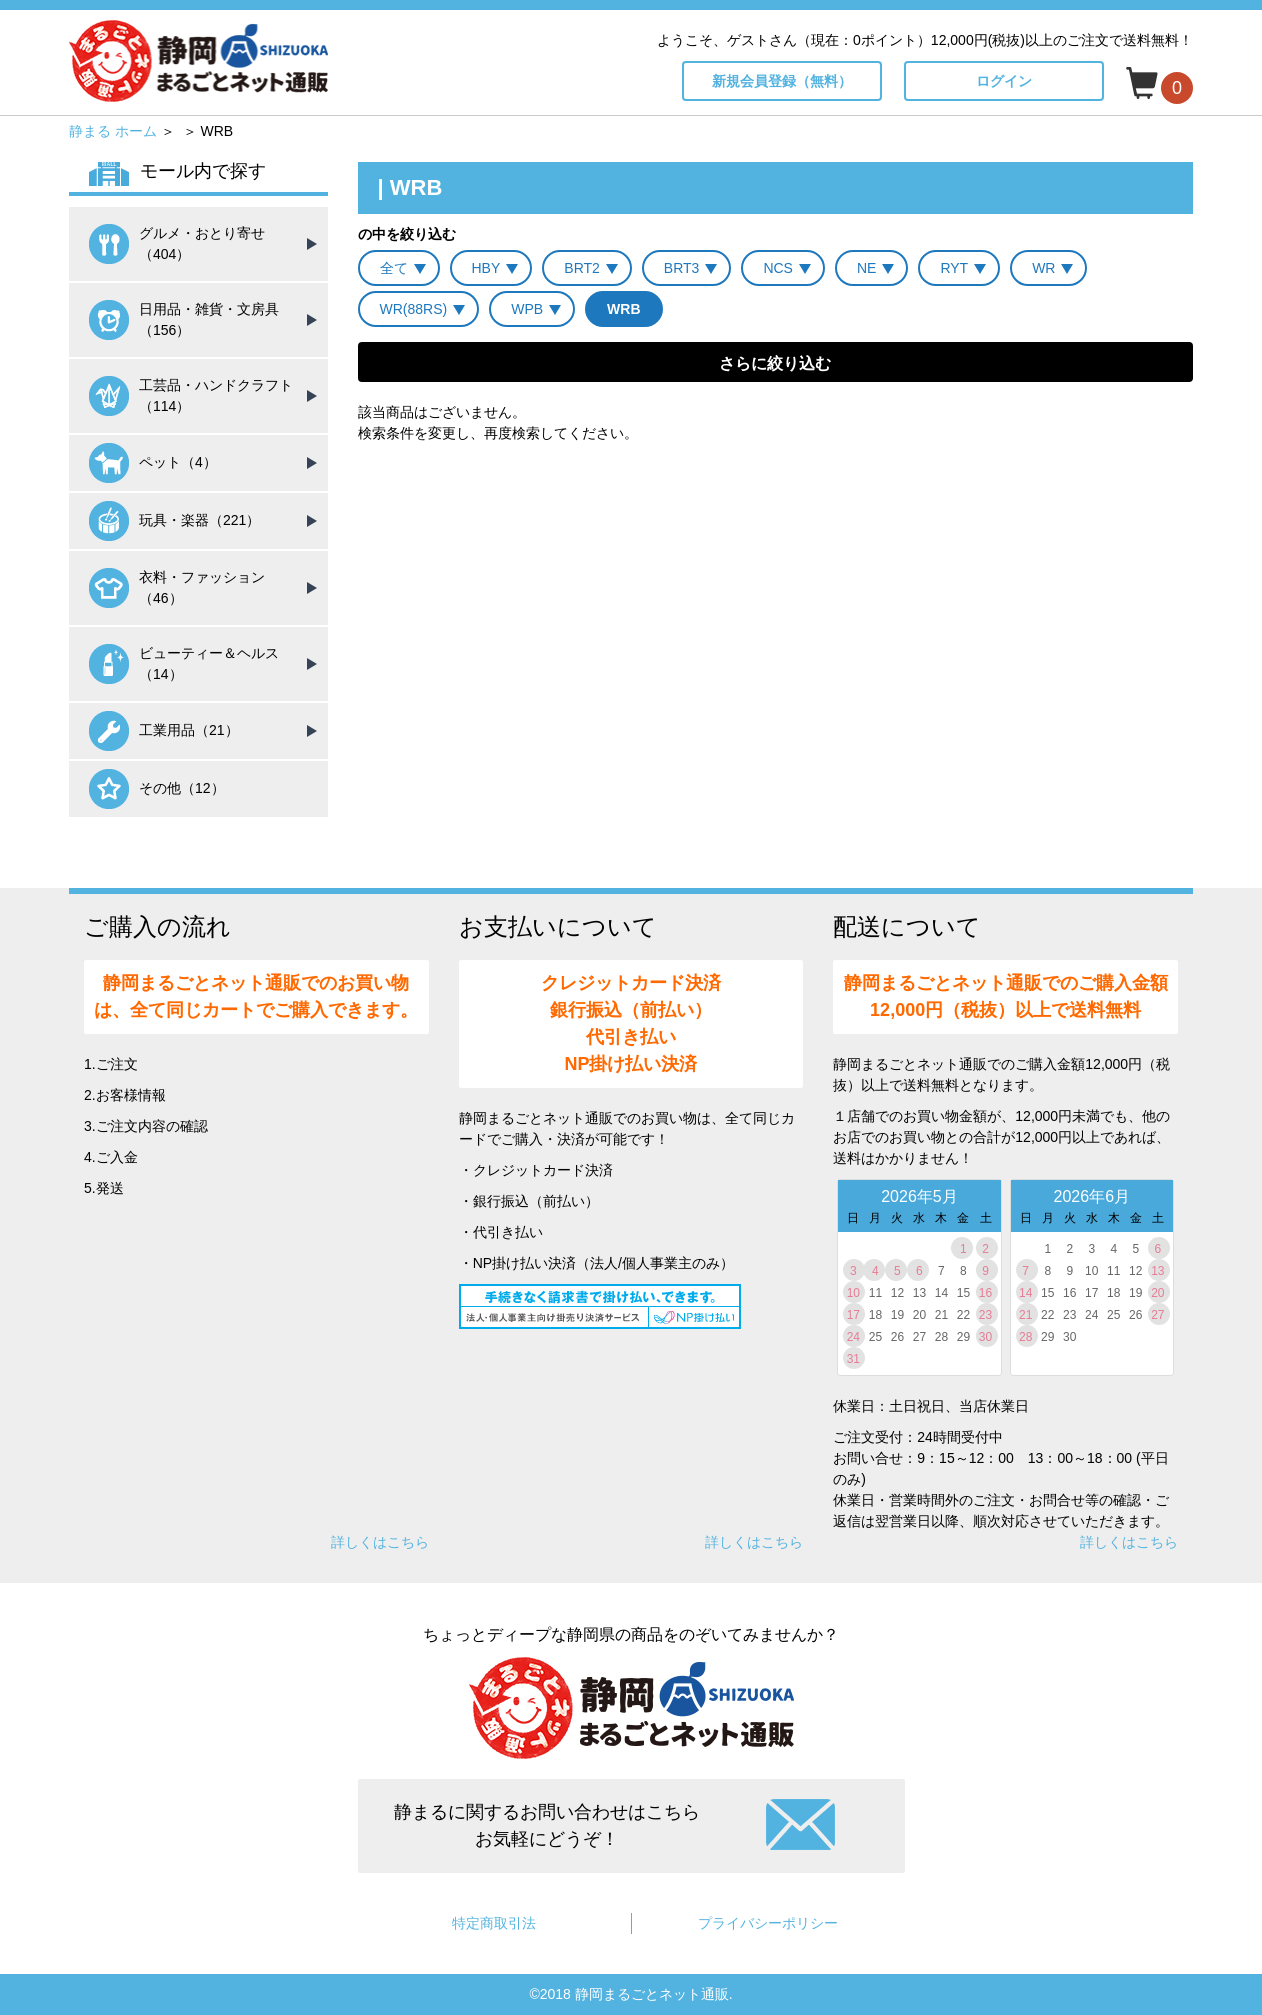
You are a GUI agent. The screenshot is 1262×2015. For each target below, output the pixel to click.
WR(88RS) (414, 309)
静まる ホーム (113, 131)
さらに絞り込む (775, 363)
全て (394, 268)
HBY (486, 268)
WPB (527, 309)
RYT (954, 268)
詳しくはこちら (380, 1542)
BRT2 (582, 268)
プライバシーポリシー (768, 1923)
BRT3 (682, 268)
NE (866, 268)
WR (1043, 268)
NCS (778, 268)
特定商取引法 (494, 1923)
